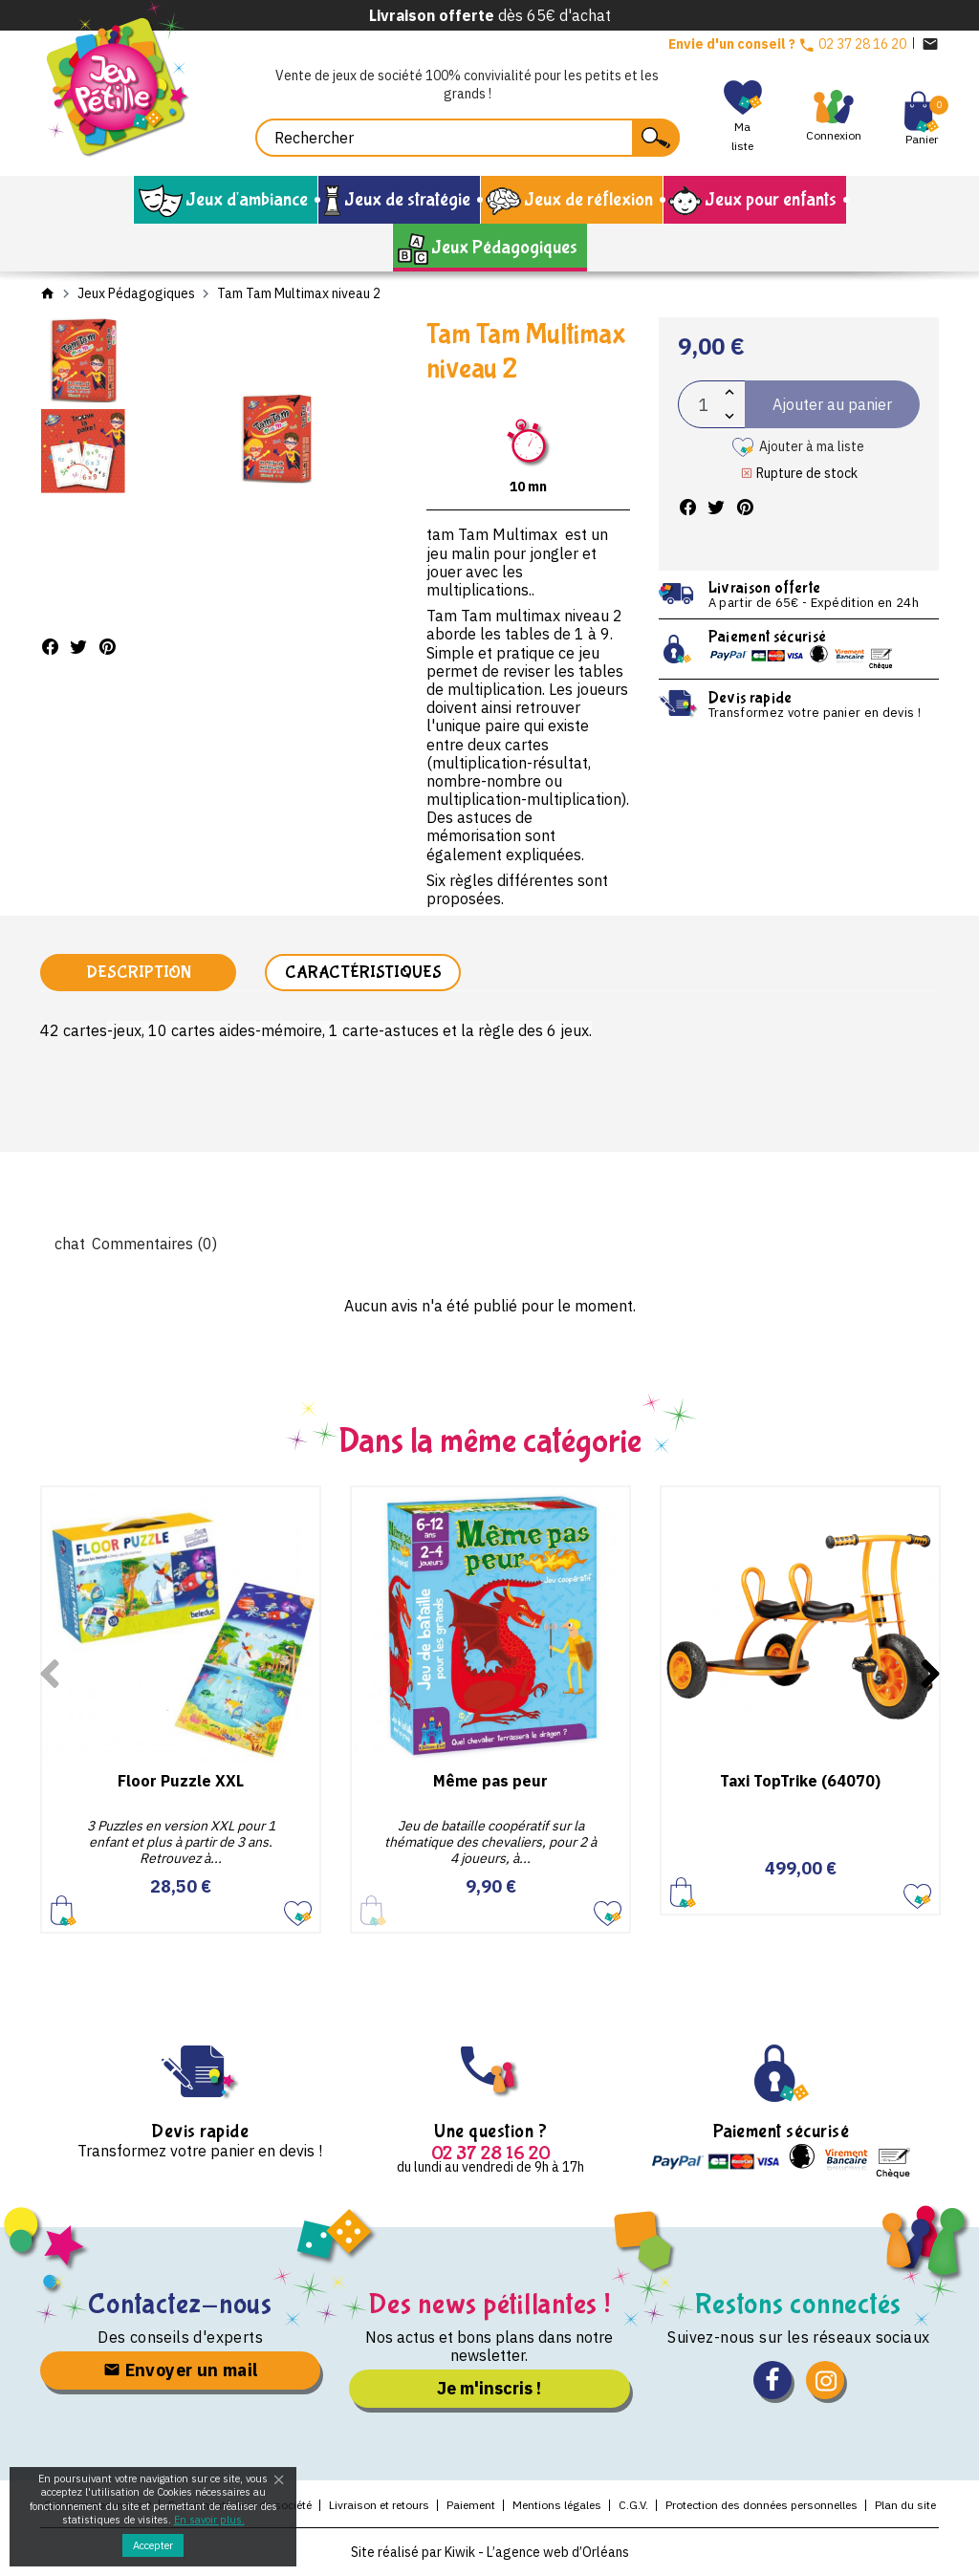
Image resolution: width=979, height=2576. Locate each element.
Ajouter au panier (63, 1910)
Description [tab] (138, 973)
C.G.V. (633, 2505)
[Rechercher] (467, 138)
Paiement (470, 2505)
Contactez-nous (180, 2304)
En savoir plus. (209, 2519)
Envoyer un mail (180, 2370)
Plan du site (905, 2505)
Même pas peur (490, 1780)
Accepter (153, 2545)
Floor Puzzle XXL (181, 1780)
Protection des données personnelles (761, 2505)
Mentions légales (556, 2505)
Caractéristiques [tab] (363, 973)
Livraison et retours (379, 2505)
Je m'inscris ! (489, 2388)
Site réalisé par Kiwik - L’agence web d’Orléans (490, 2552)
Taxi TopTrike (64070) (800, 1780)
